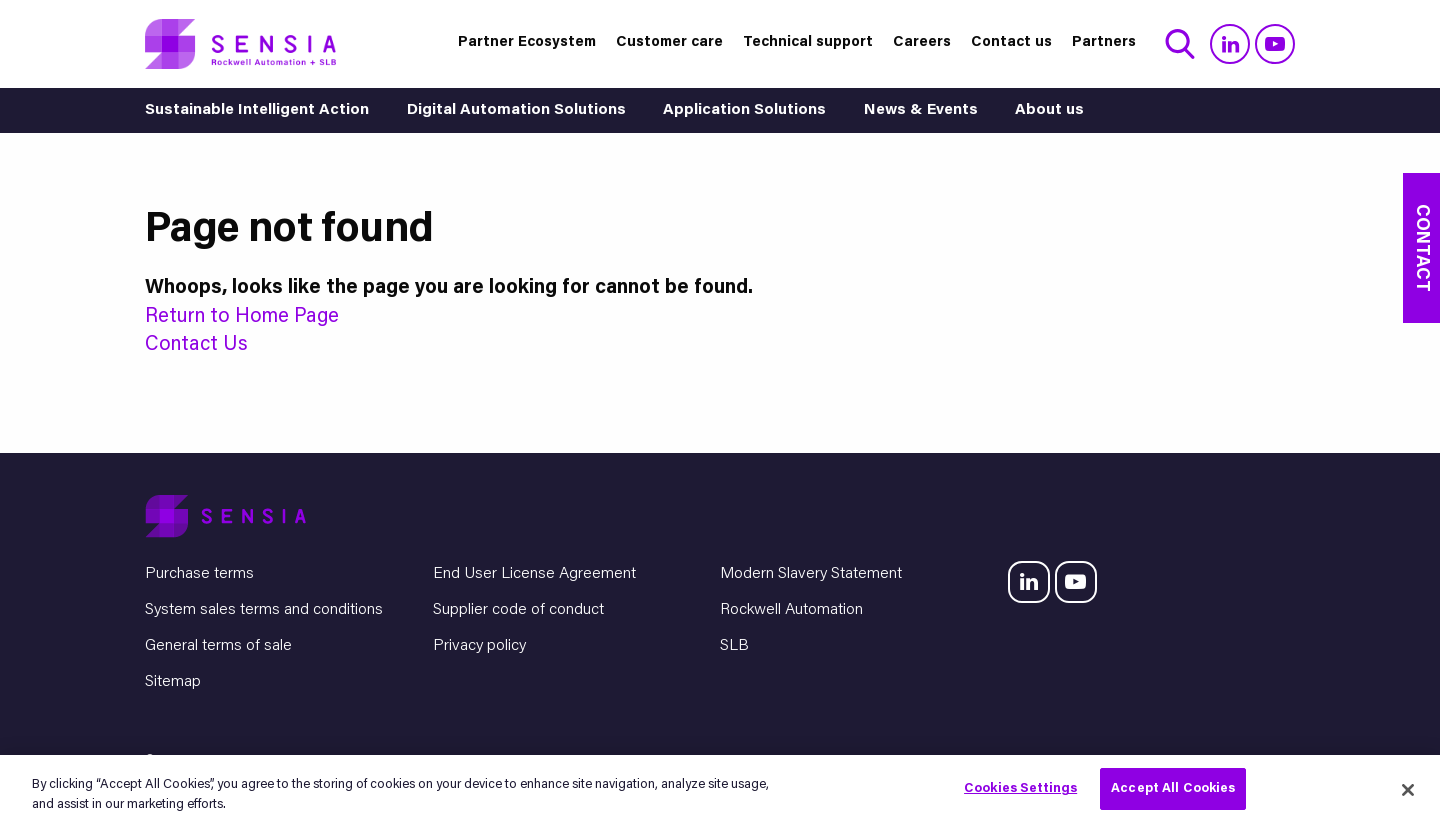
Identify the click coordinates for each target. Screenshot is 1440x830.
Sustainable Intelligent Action (257, 110)
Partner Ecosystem (527, 42)
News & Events (921, 110)
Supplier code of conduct (518, 610)
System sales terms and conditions (264, 610)
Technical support (808, 42)
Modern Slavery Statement (811, 574)
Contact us (1011, 42)
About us (1049, 110)
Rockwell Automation (791, 610)
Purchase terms (199, 574)
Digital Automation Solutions (516, 110)
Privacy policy (479, 646)
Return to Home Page (242, 317)
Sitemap (173, 682)
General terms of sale (218, 646)
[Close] (1408, 790)
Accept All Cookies (1173, 788)
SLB (734, 646)
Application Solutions (744, 110)
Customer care (669, 42)
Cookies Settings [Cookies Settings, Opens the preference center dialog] (1020, 788)
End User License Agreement (534, 574)
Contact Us (196, 345)
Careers (922, 42)
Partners (1104, 42)
